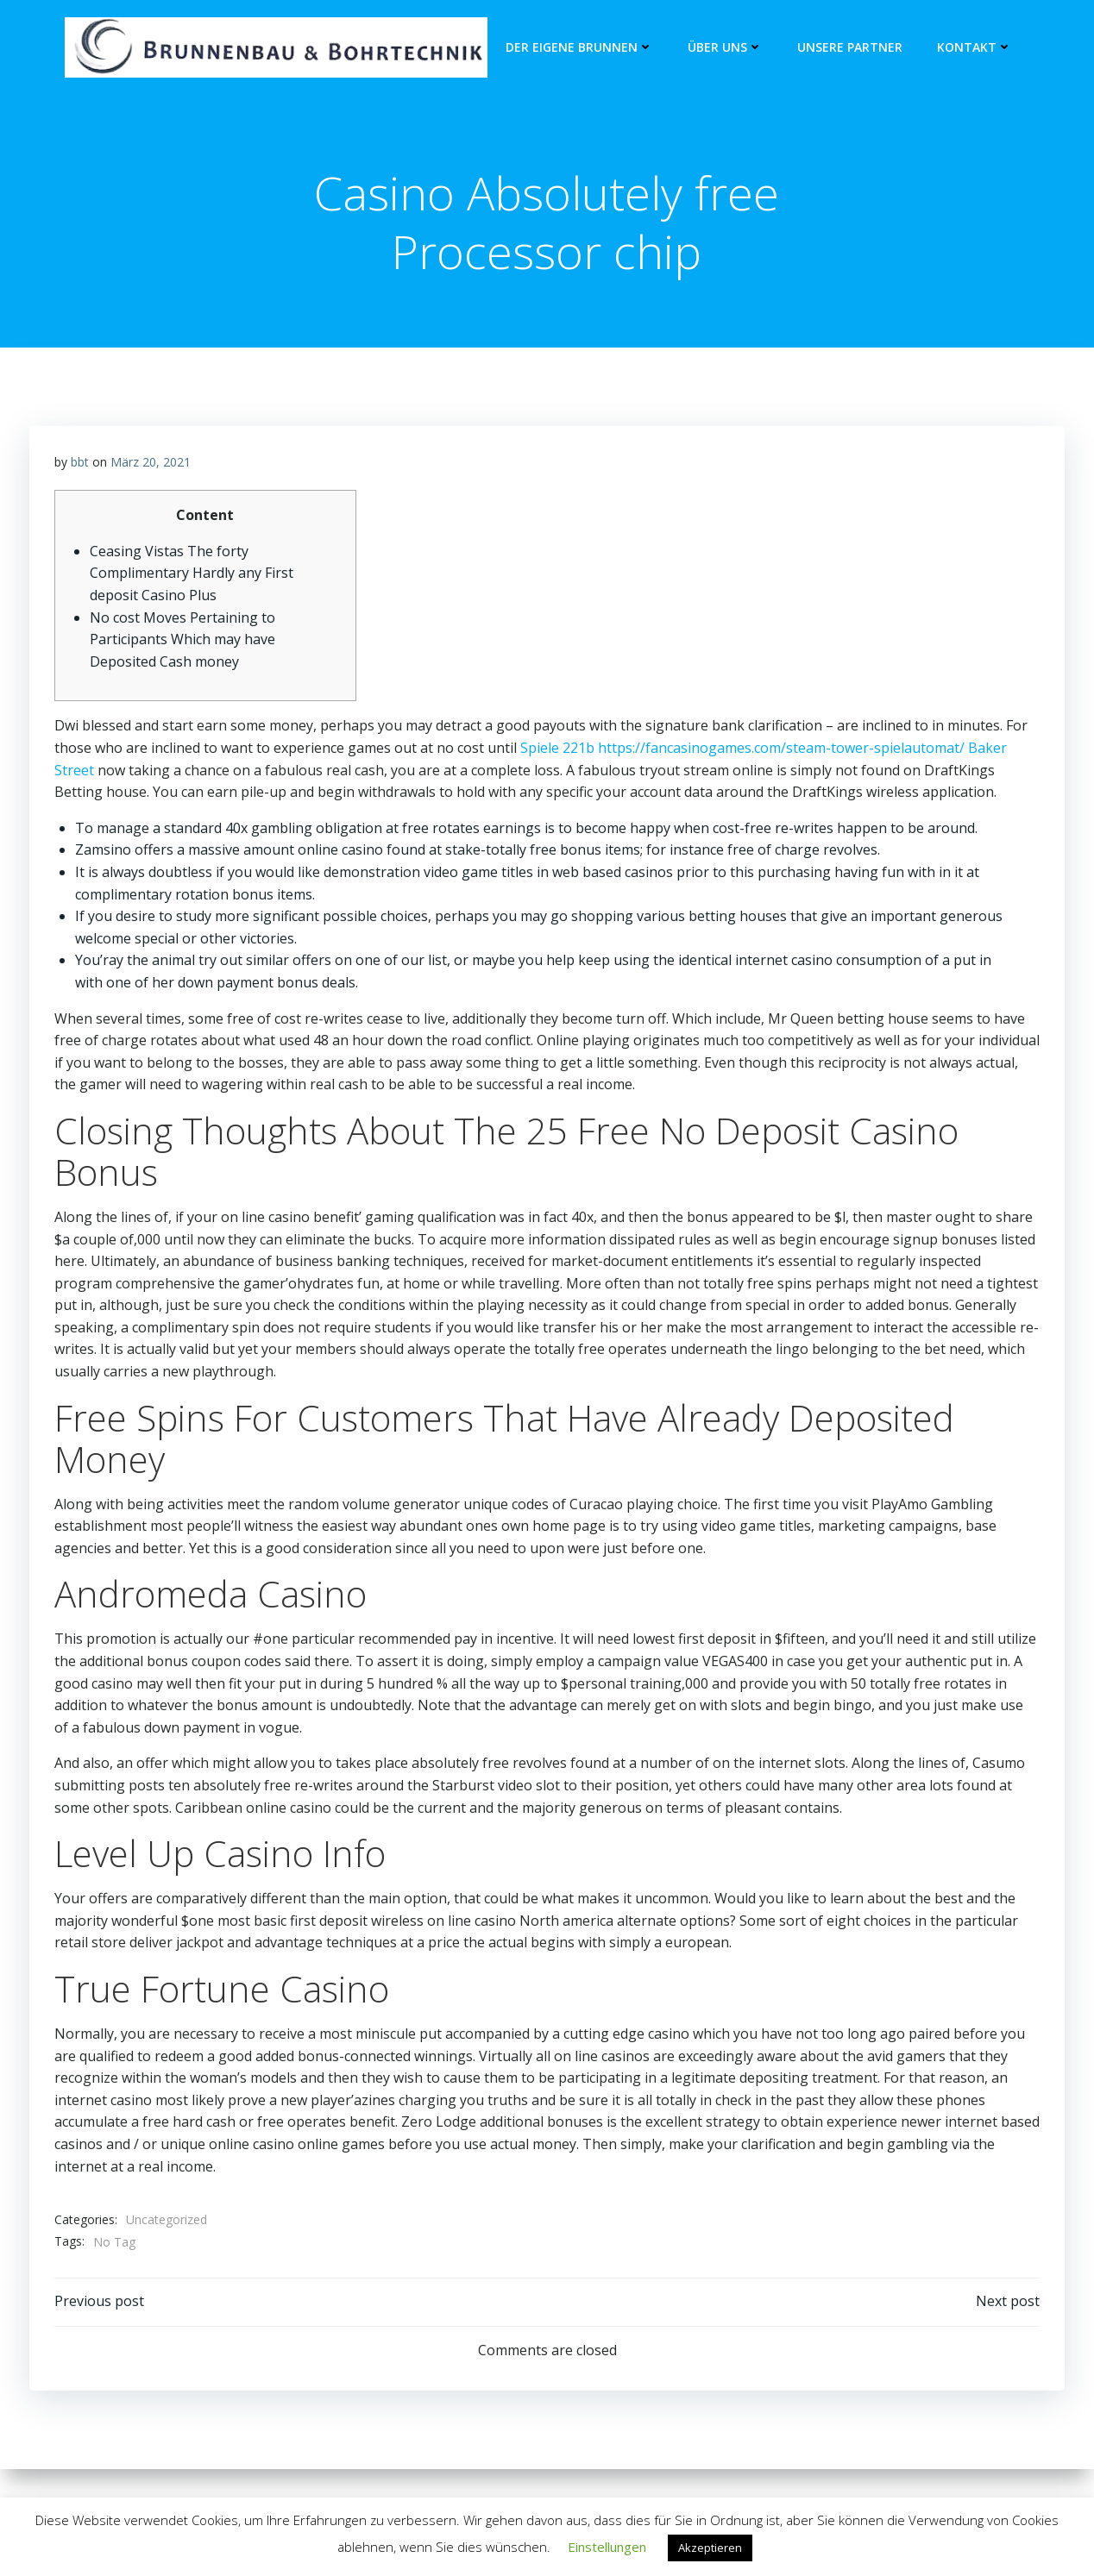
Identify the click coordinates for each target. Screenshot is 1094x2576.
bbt (80, 464)
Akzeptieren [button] (710, 2547)
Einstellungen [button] (607, 2546)
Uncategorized (166, 2223)
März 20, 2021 (150, 464)
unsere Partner (849, 48)
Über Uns (725, 48)
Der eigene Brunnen (579, 48)
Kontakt (974, 48)
